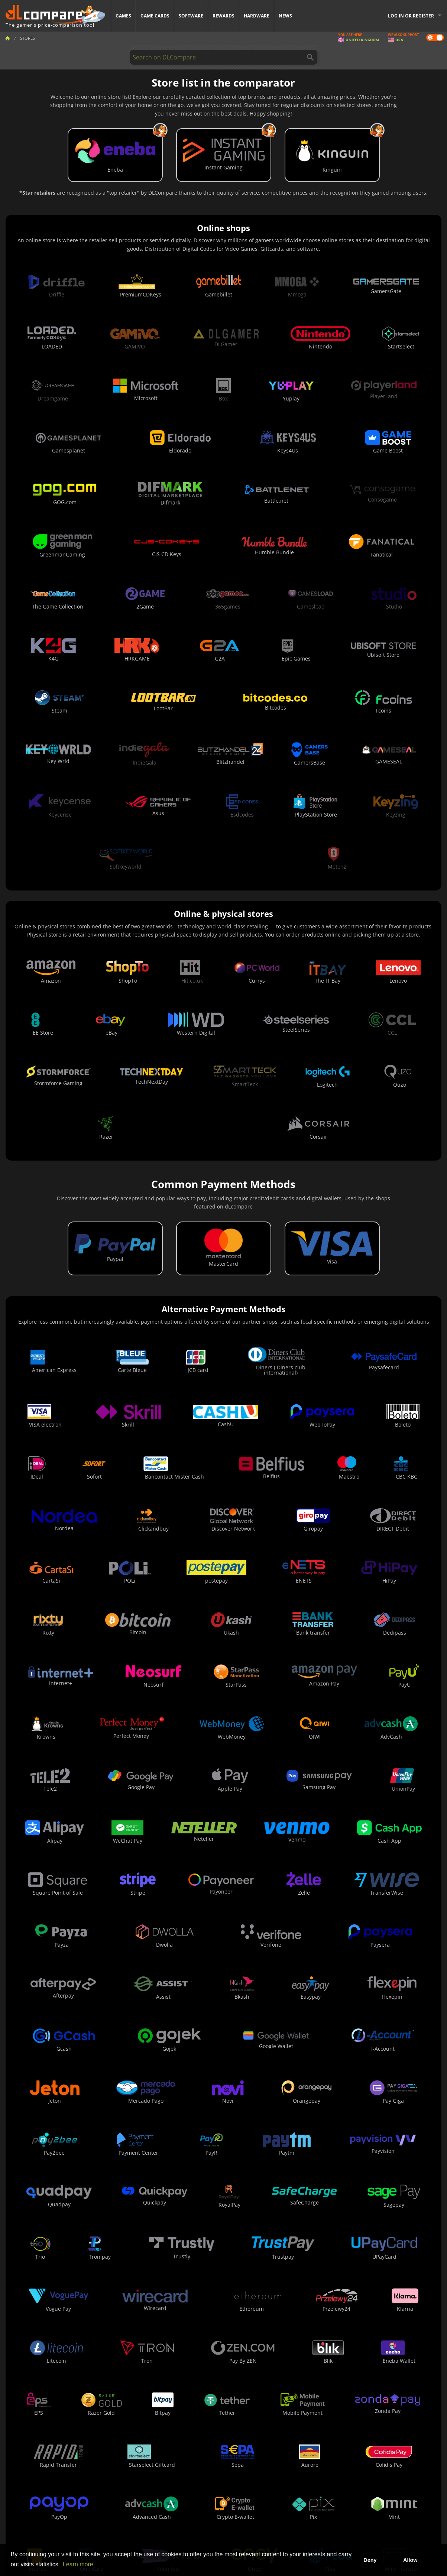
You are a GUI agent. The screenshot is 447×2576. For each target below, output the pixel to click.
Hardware (256, 16)
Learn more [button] (78, 2564)
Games (123, 16)
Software (191, 16)
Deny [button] (369, 2560)
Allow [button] (410, 2560)
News (285, 16)
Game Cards (154, 16)
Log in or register (411, 16)
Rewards (223, 16)
